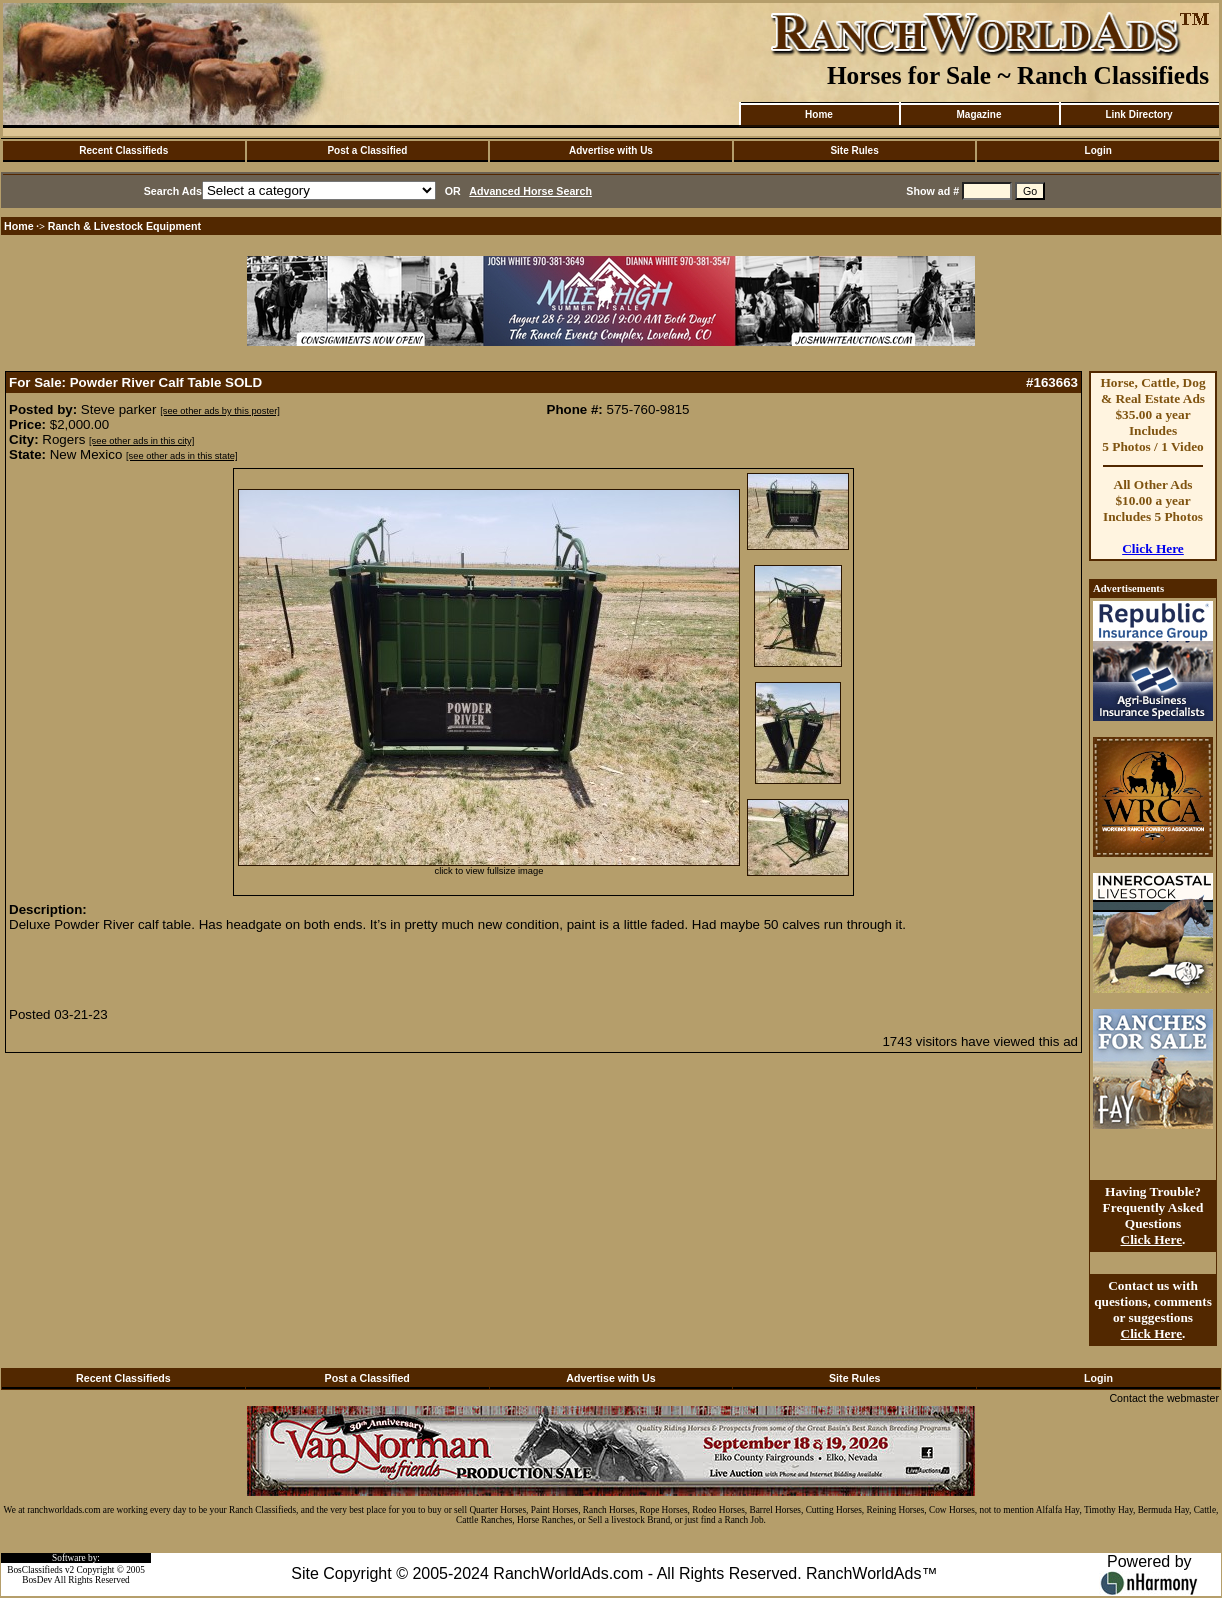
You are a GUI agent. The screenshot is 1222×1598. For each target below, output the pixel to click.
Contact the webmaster (1164, 1398)
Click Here (1153, 548)
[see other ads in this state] (181, 456)
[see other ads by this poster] (220, 411)
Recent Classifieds (123, 150)
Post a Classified (367, 150)
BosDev (37, 1580)
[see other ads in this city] (141, 441)
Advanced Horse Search (530, 191)
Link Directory (1138, 114)
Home (819, 114)
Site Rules (854, 150)
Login (1098, 150)
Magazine (978, 114)
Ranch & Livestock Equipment (124, 226)
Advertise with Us (611, 150)
